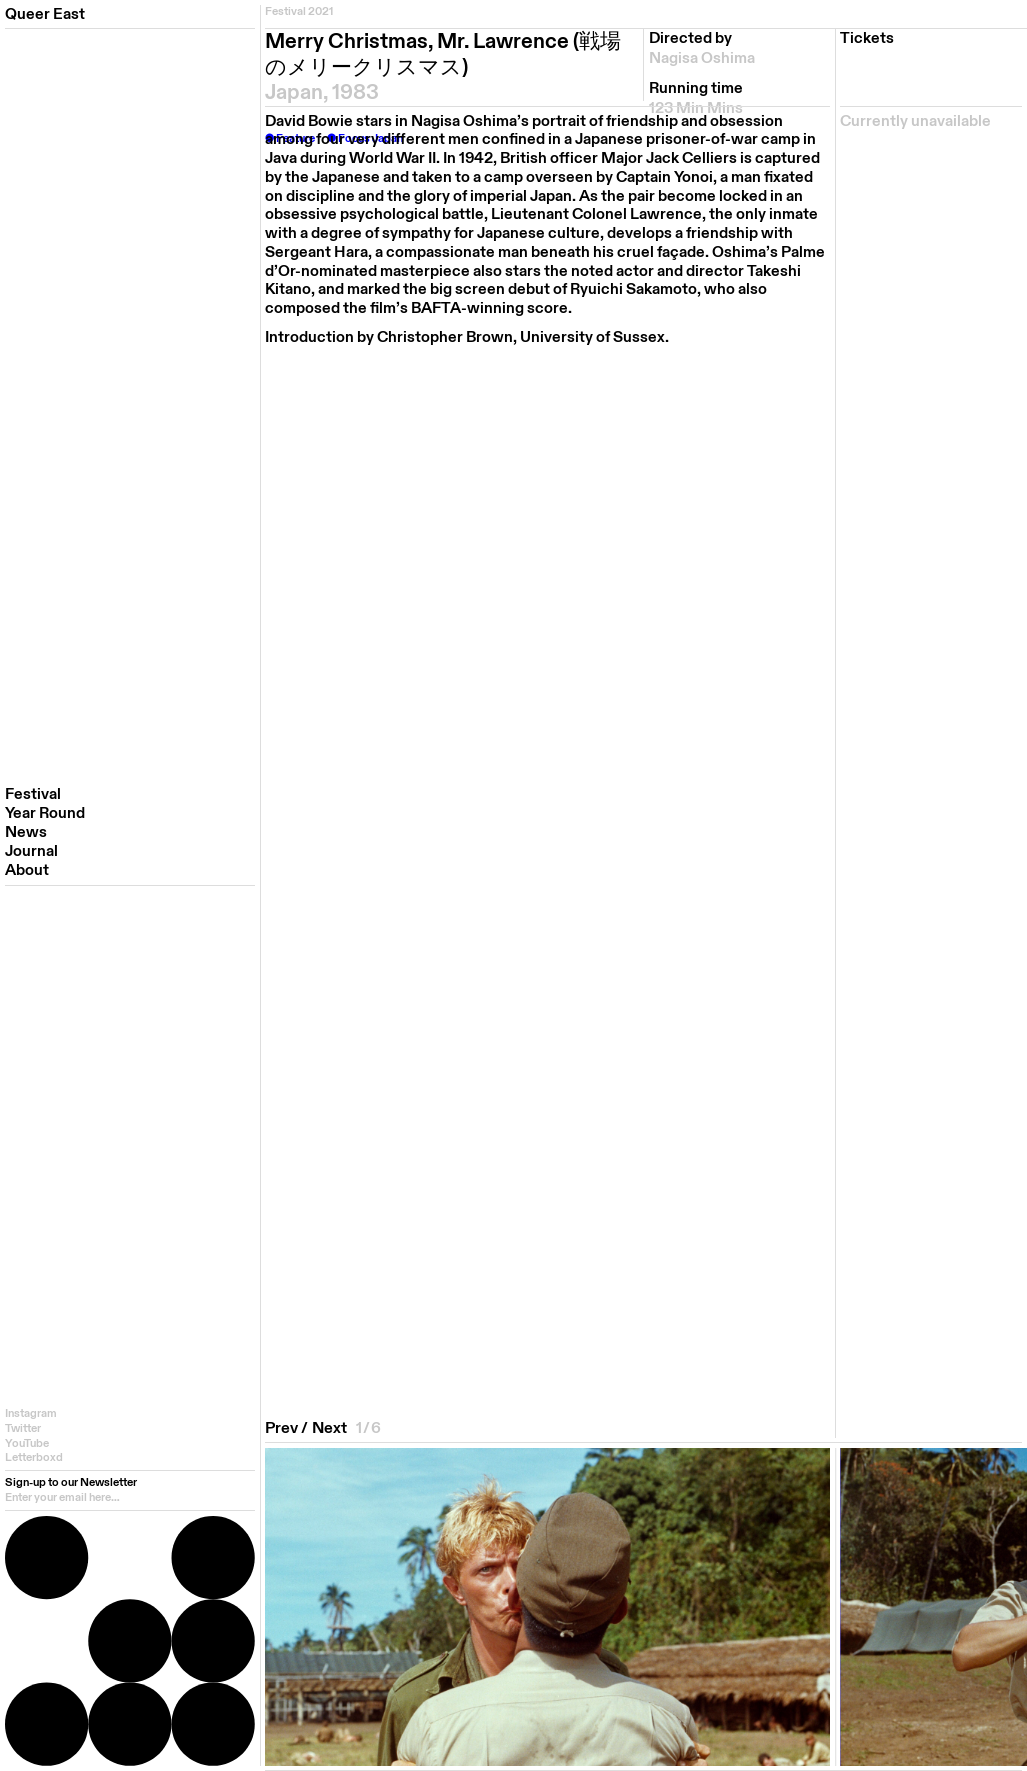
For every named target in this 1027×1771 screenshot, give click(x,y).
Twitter (23, 1428)
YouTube (27, 1443)
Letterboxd (34, 1457)
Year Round (45, 813)
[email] (130, 1497)
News (26, 832)
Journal (31, 851)
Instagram (31, 1413)
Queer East (45, 14)
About (27, 870)
